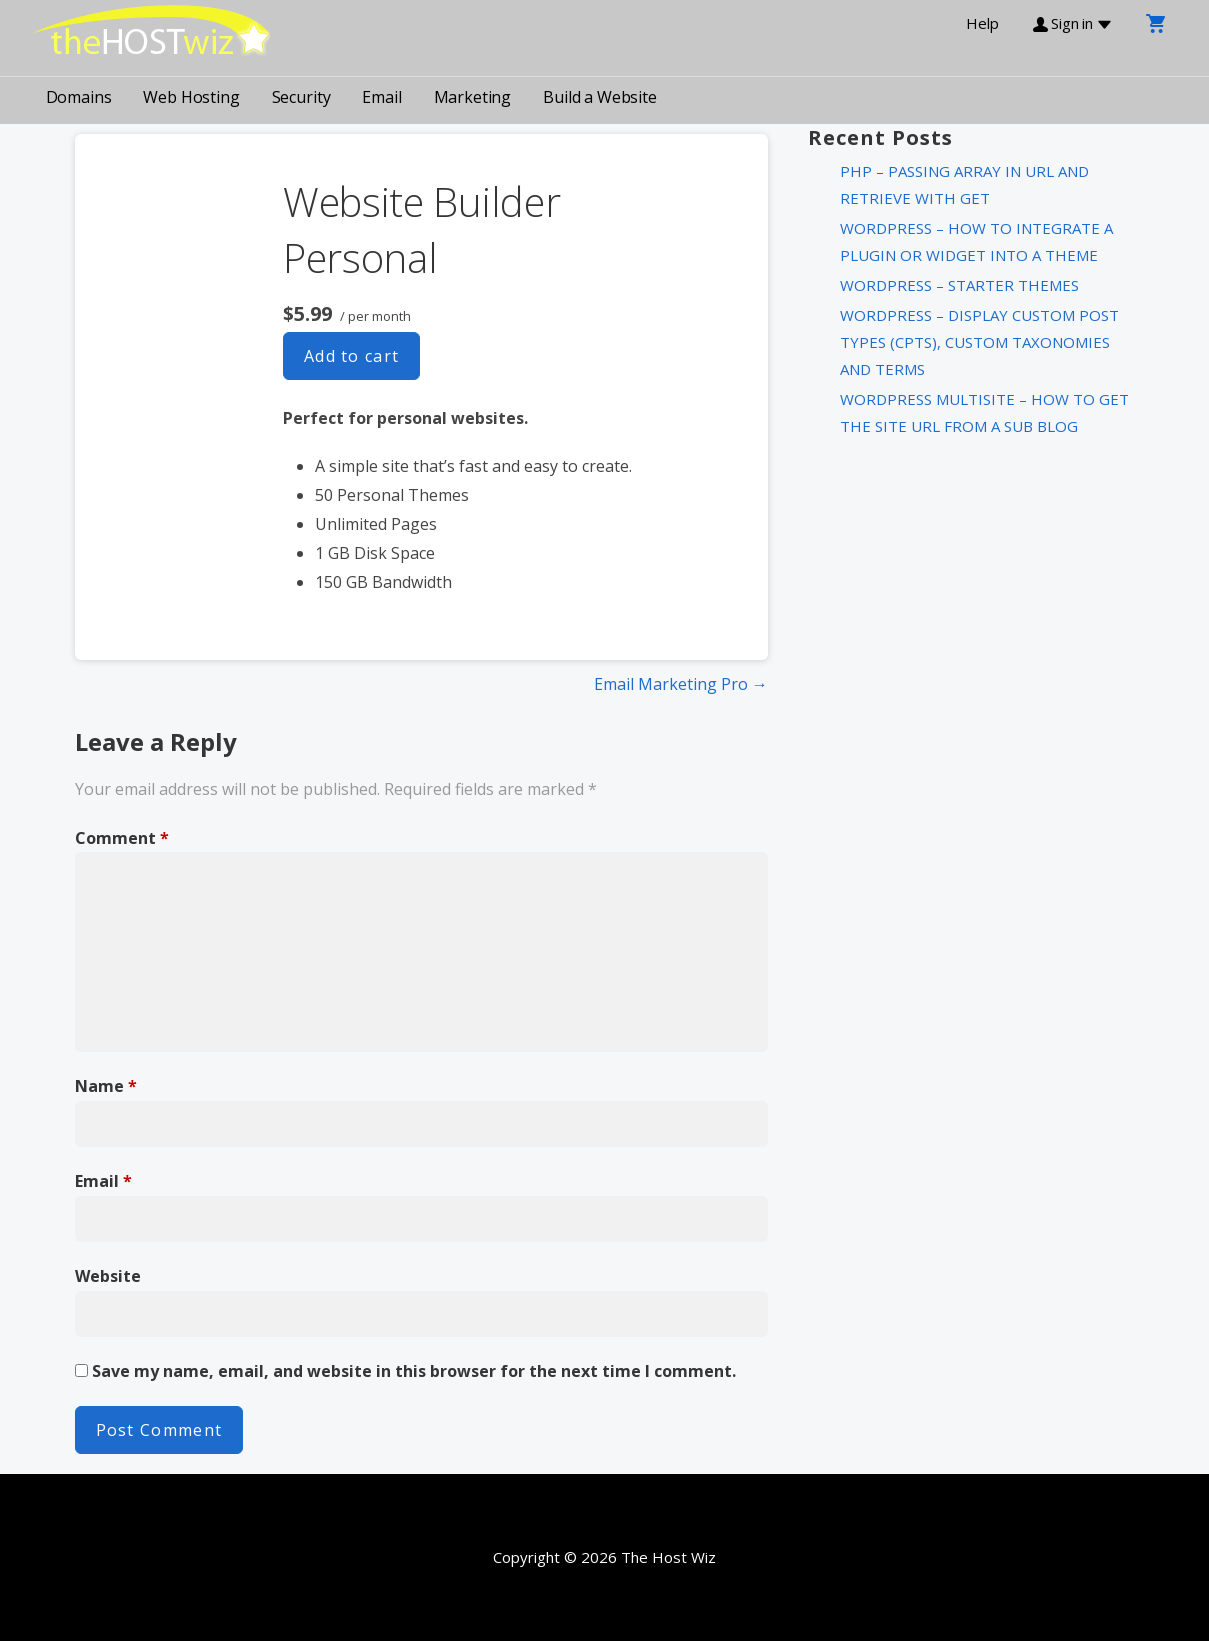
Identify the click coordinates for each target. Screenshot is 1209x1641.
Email (381, 97)
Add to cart (352, 356)
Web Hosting (191, 97)
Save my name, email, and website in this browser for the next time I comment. (414, 1371)
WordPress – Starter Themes (959, 285)
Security (301, 97)
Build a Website (600, 97)
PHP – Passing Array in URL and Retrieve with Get (964, 184)
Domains (79, 97)
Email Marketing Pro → (681, 684)
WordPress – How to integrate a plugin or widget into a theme (976, 241)
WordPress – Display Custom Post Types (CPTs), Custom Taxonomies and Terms (979, 342)
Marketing (473, 97)
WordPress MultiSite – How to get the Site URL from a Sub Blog (984, 412)
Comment (122, 838)
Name (106, 1086)
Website (108, 1276)
